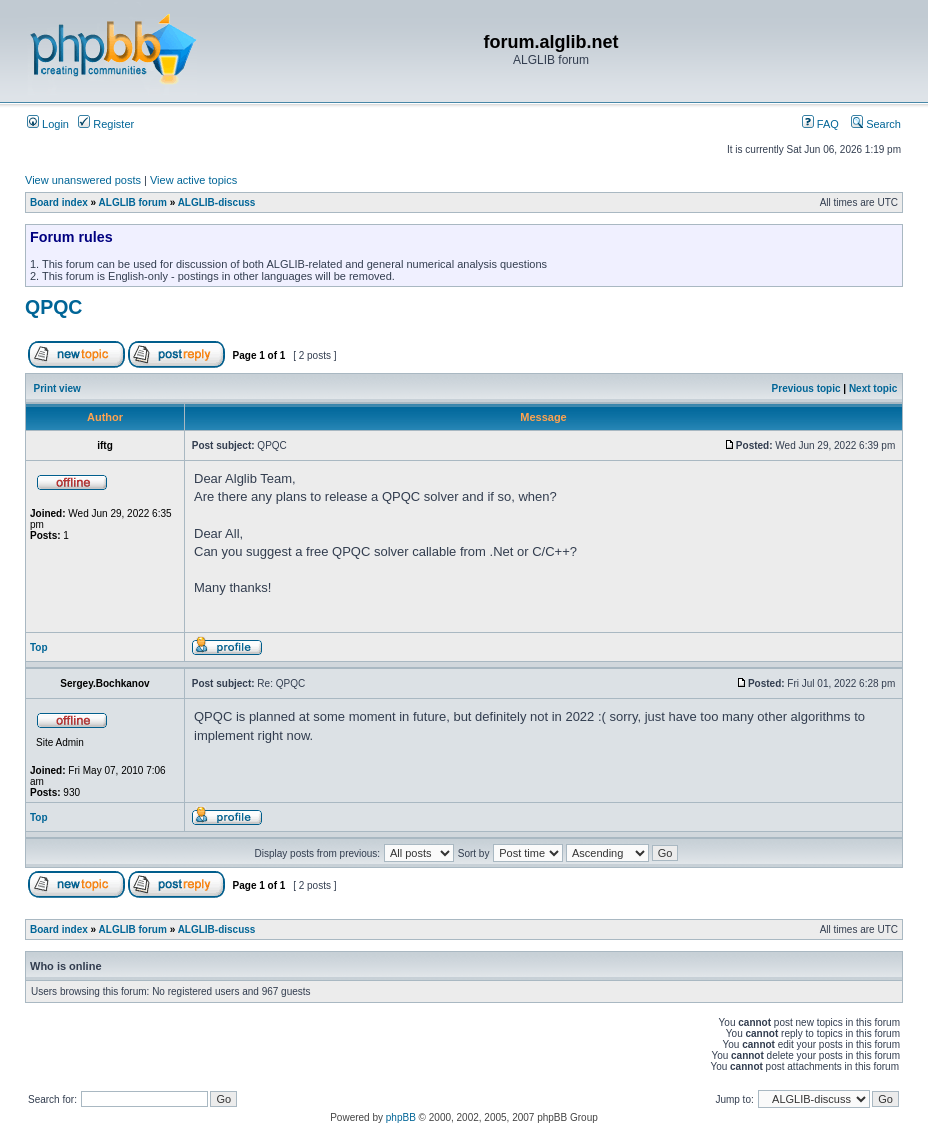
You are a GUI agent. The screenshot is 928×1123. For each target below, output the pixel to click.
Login (48, 124)
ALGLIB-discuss (217, 202)
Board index (59, 202)
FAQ (820, 124)
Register (106, 124)
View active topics (193, 180)
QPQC (53, 307)
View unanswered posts (83, 180)
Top (39, 647)
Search (876, 124)
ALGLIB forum (133, 202)
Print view (57, 388)
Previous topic (806, 388)
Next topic (873, 388)
